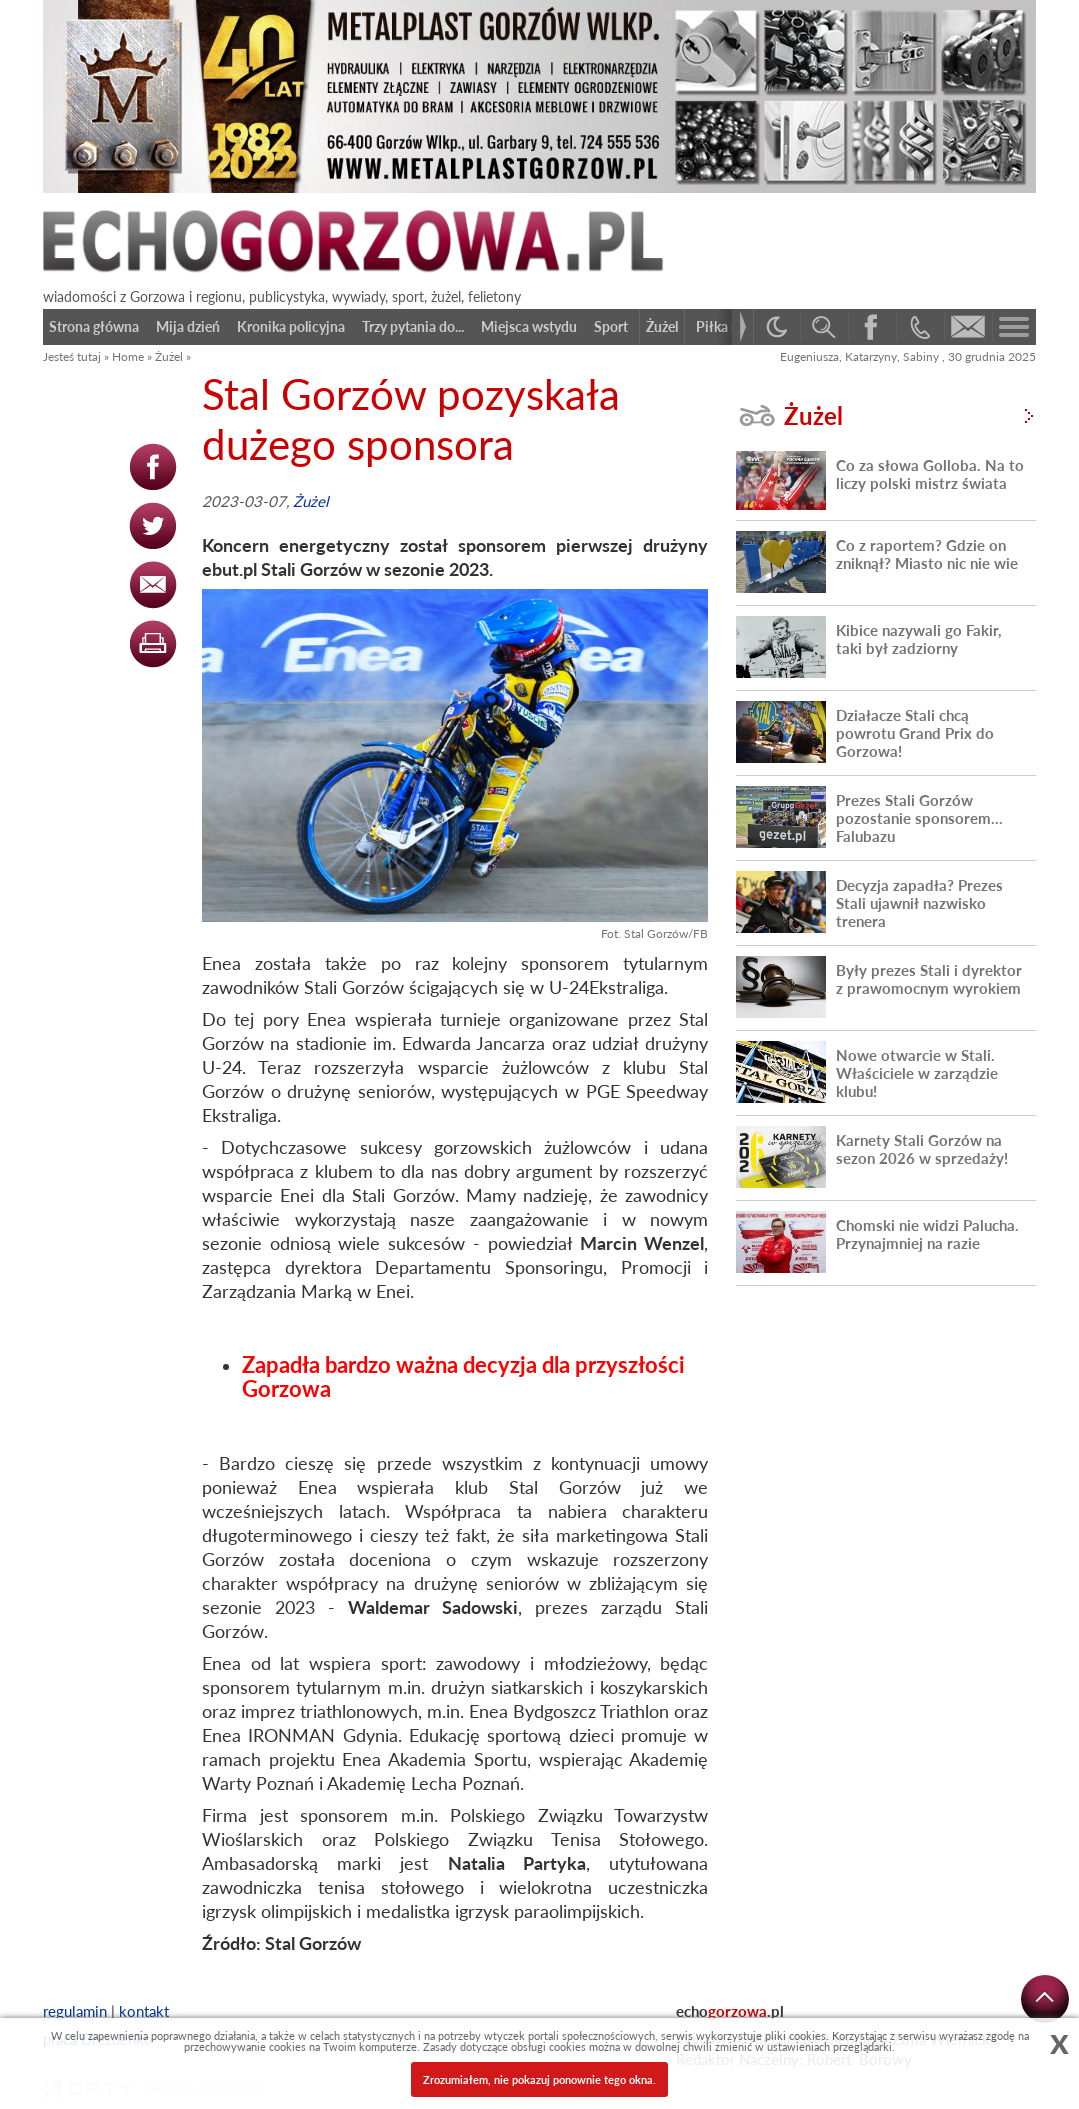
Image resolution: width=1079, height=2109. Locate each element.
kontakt (144, 2011)
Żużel (169, 356)
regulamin (75, 2011)
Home (128, 356)
